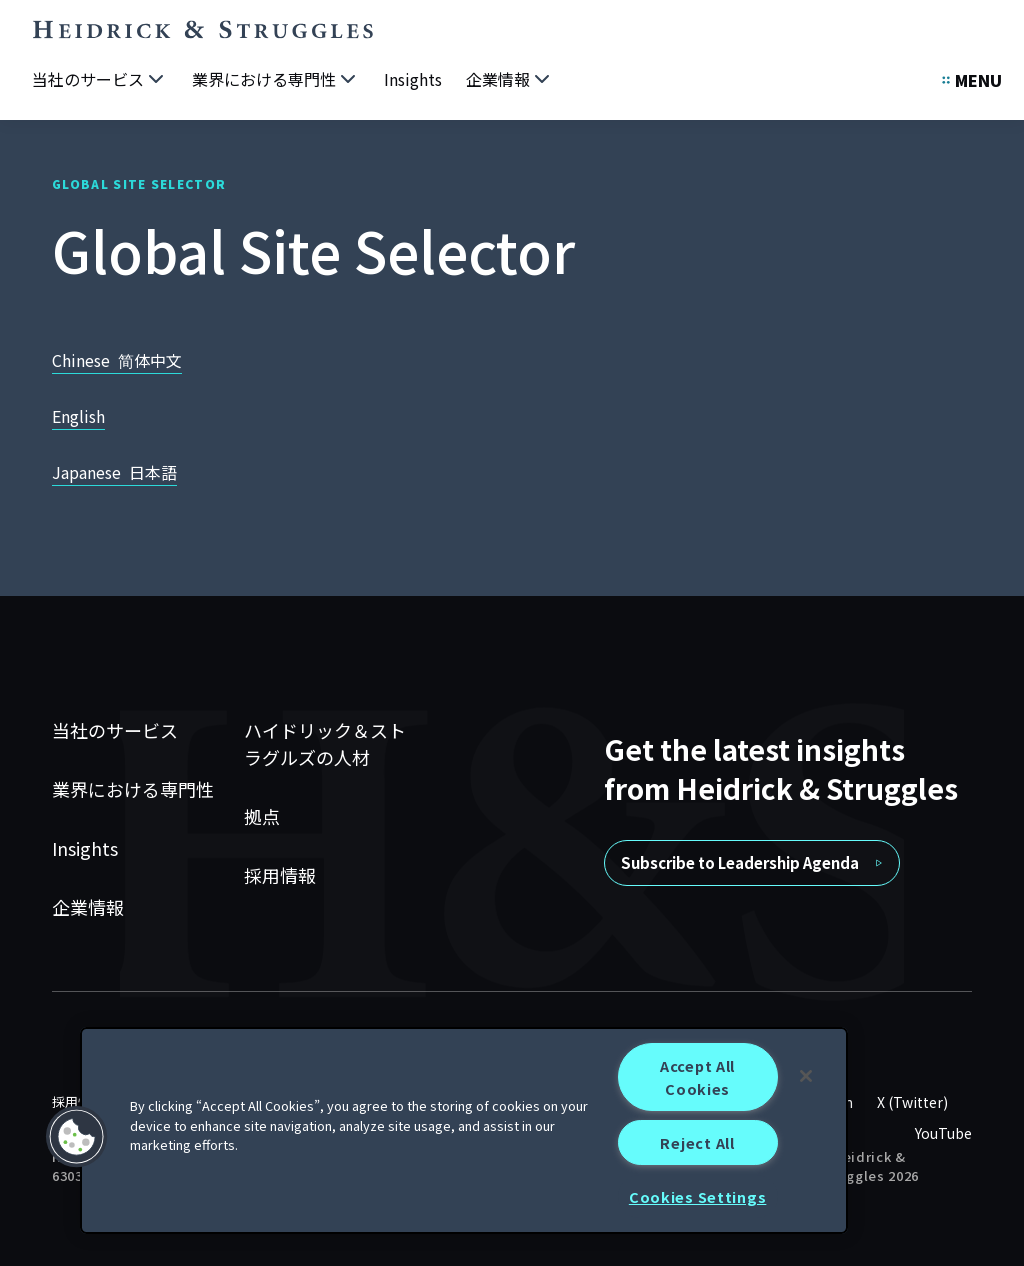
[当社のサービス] (100, 80)
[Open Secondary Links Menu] (972, 80)
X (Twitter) (912, 1102)
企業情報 (88, 907)
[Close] (806, 1076)
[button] (77, 1137)
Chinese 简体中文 (117, 360)
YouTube (943, 1133)
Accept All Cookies (697, 1077)
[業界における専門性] (276, 80)
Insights (85, 848)
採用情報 (280, 875)
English (78, 416)
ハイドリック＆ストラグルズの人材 (325, 743)
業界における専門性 (133, 789)
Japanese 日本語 (114, 472)
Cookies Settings (698, 1196)
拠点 (262, 816)
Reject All (697, 1142)
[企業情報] (510, 80)
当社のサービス (115, 730)
